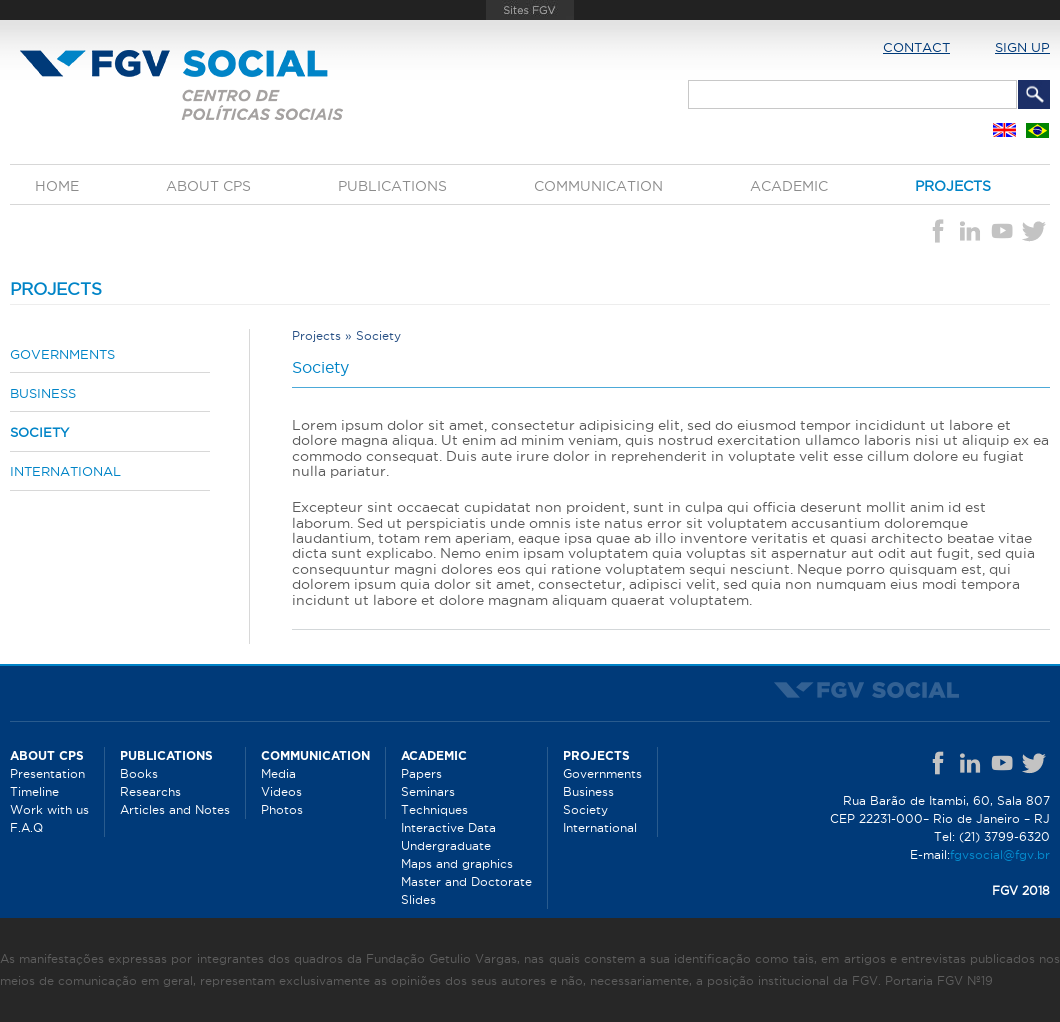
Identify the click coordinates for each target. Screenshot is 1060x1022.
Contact (916, 47)
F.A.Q (26, 827)
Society (39, 432)
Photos (282, 809)
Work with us (49, 809)
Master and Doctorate (466, 881)
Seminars (428, 791)
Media (278, 773)
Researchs (150, 791)
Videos (281, 791)
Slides (418, 899)
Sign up (1022, 47)
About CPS (208, 186)
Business (43, 393)
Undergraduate (446, 845)
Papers (421, 773)
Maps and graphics (457, 863)
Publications (392, 186)
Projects (953, 186)
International (65, 471)
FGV (529, 10)
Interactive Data (448, 827)
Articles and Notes (175, 809)
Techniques (434, 809)
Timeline (34, 791)
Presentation (47, 773)
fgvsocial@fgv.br (1000, 854)
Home (57, 186)
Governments (62, 354)
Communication (598, 186)
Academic (789, 186)
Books (139, 773)
